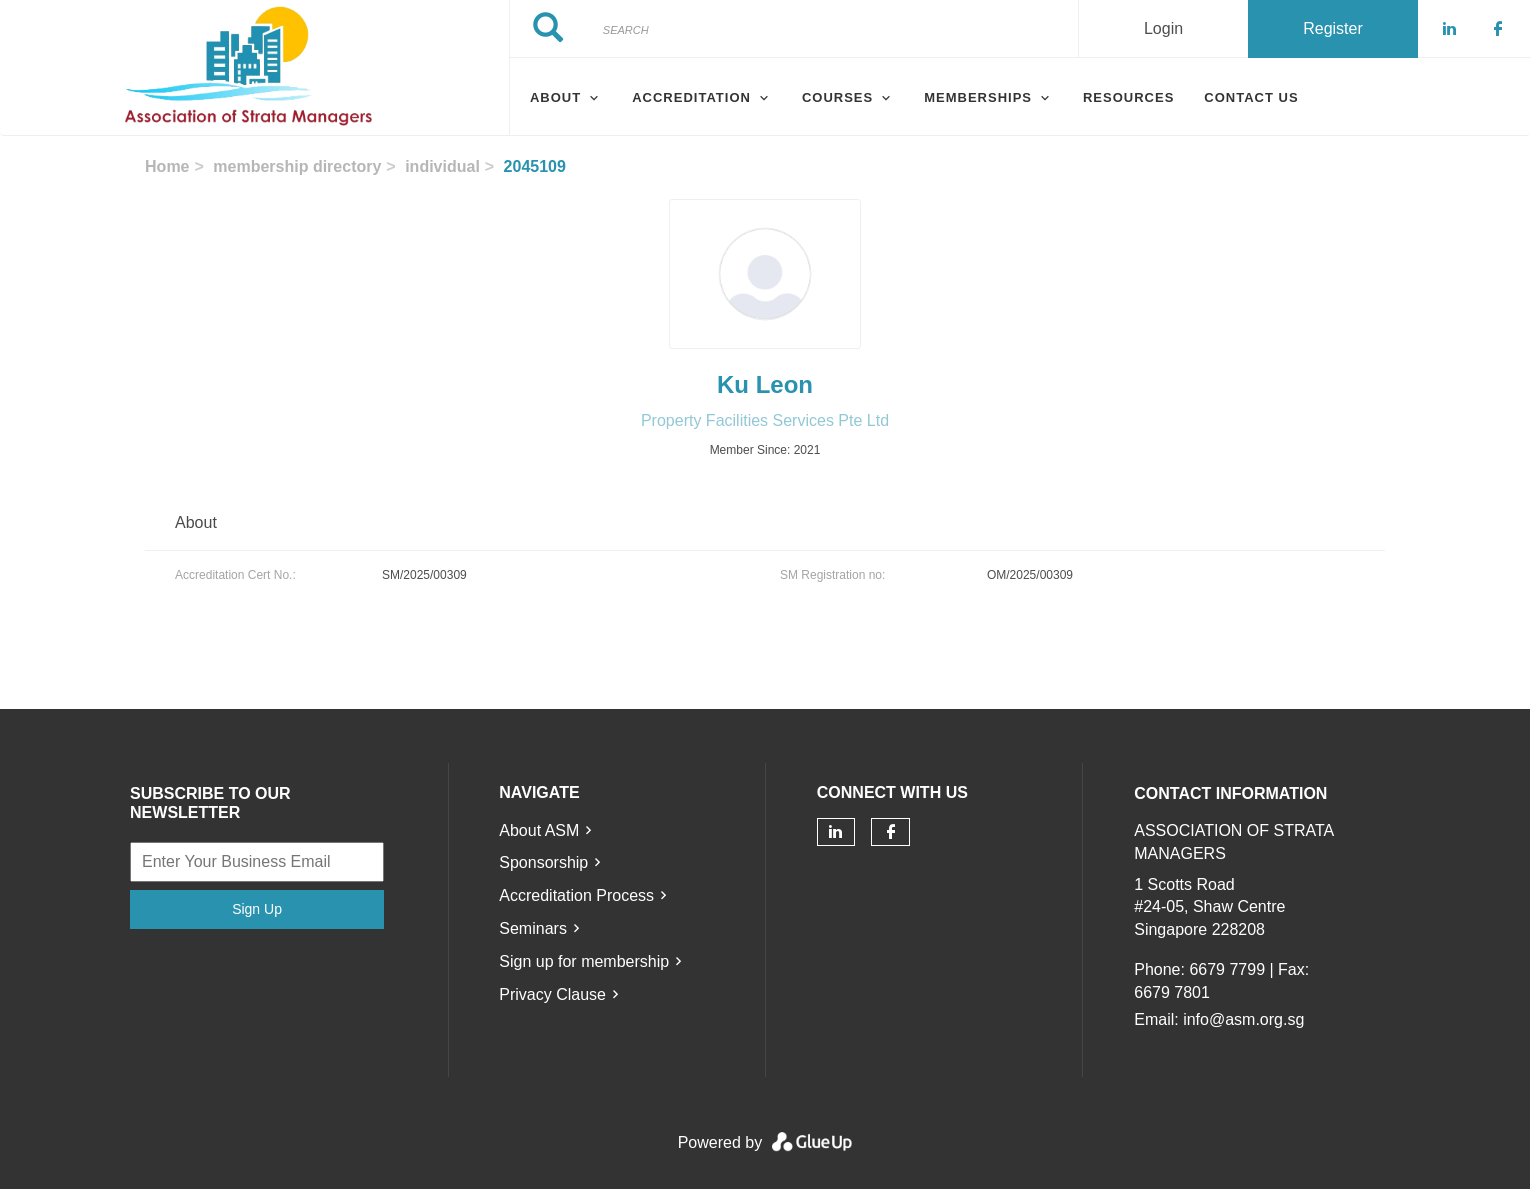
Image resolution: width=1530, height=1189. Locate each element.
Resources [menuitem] (1128, 97)
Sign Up (257, 909)
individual (442, 166)
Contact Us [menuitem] (1251, 97)
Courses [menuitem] (837, 97)
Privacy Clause (552, 994)
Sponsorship (543, 862)
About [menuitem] (555, 97)
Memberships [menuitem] (978, 97)
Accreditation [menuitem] (691, 97)
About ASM (539, 830)
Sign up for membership (584, 961)
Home (167, 166)
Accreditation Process (576, 895)
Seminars (533, 928)
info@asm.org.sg (1243, 1019)
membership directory (297, 166)
